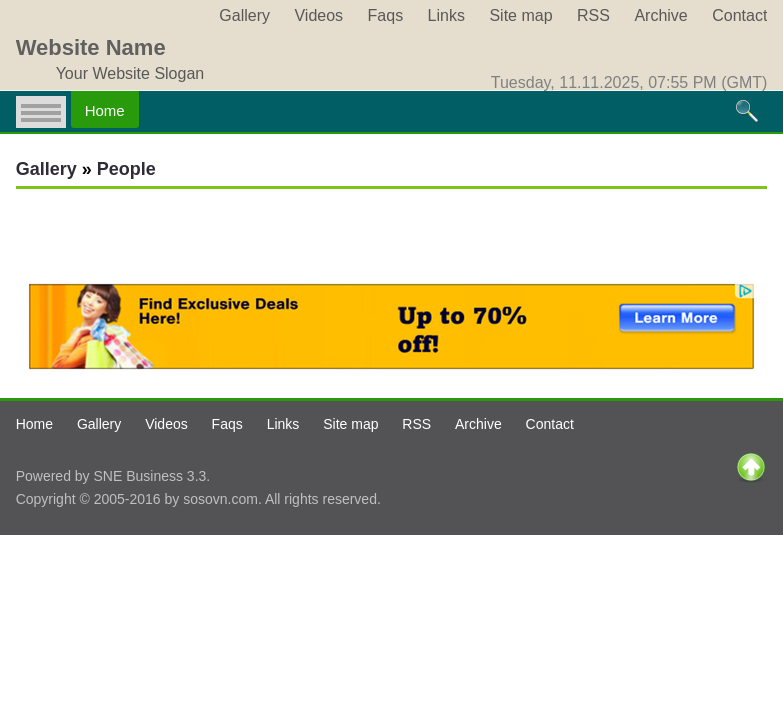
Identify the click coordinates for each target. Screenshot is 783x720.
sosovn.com (220, 499)
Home (105, 110)
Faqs (386, 15)
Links (446, 15)
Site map (520, 15)
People (126, 169)
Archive (660, 15)
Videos (318, 15)
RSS (593, 15)
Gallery (244, 15)
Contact (739, 15)
